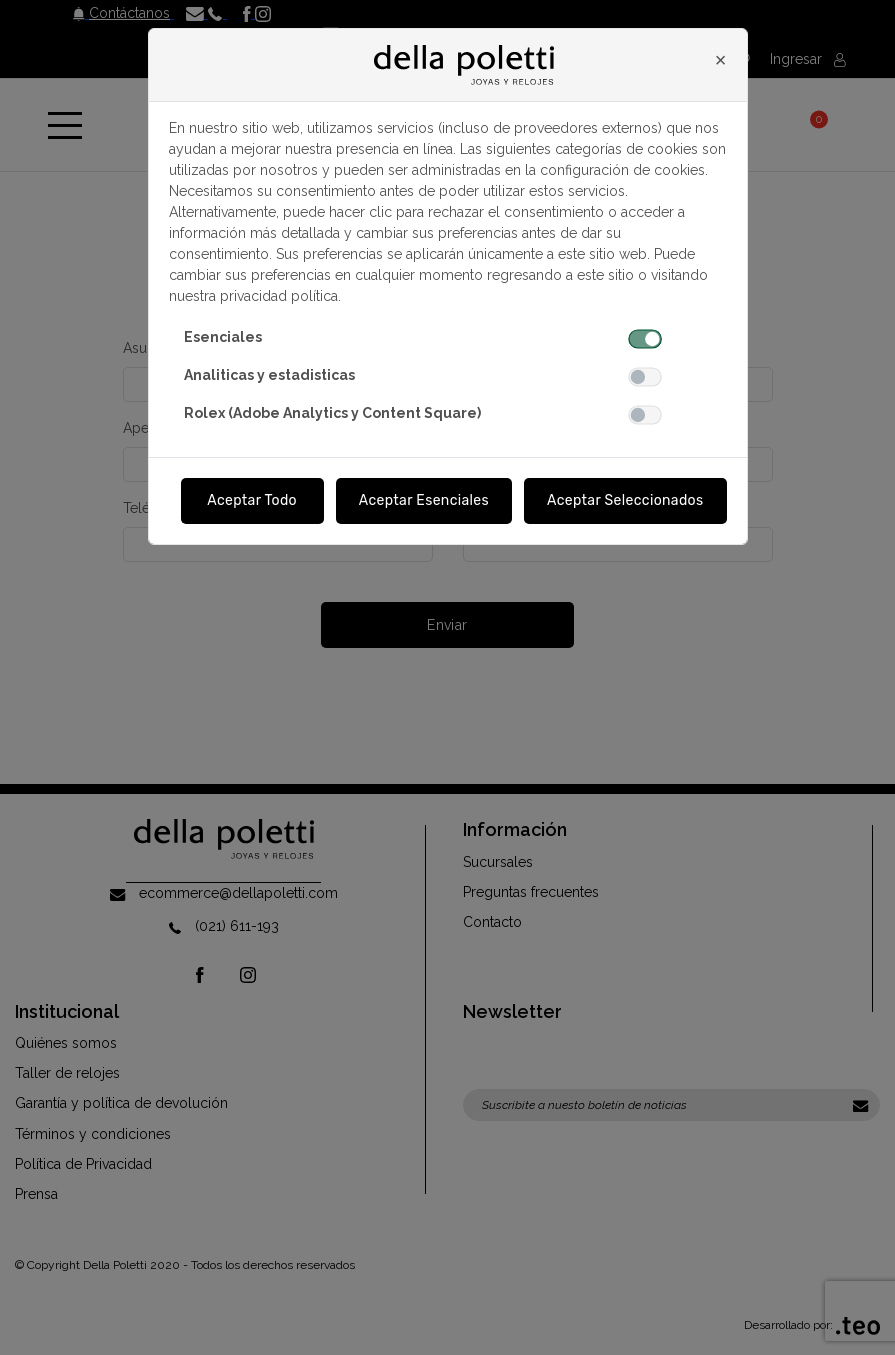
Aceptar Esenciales (424, 500)
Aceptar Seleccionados (625, 500)
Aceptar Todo (252, 500)
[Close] (721, 60)
